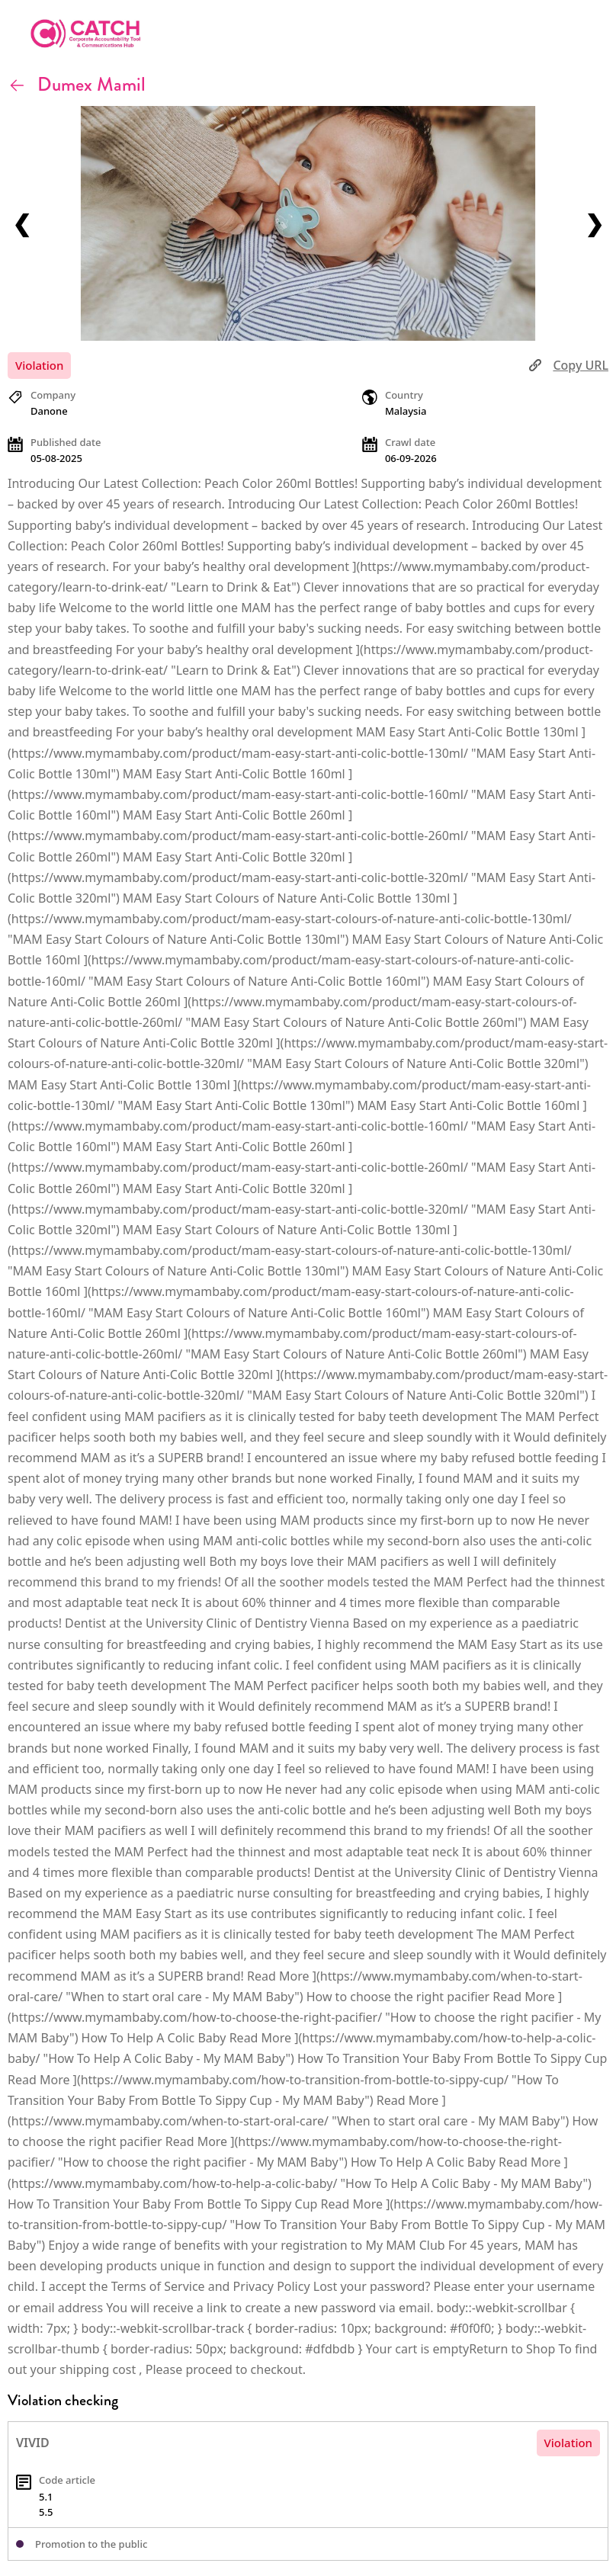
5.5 (46, 2512)
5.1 (46, 2497)
